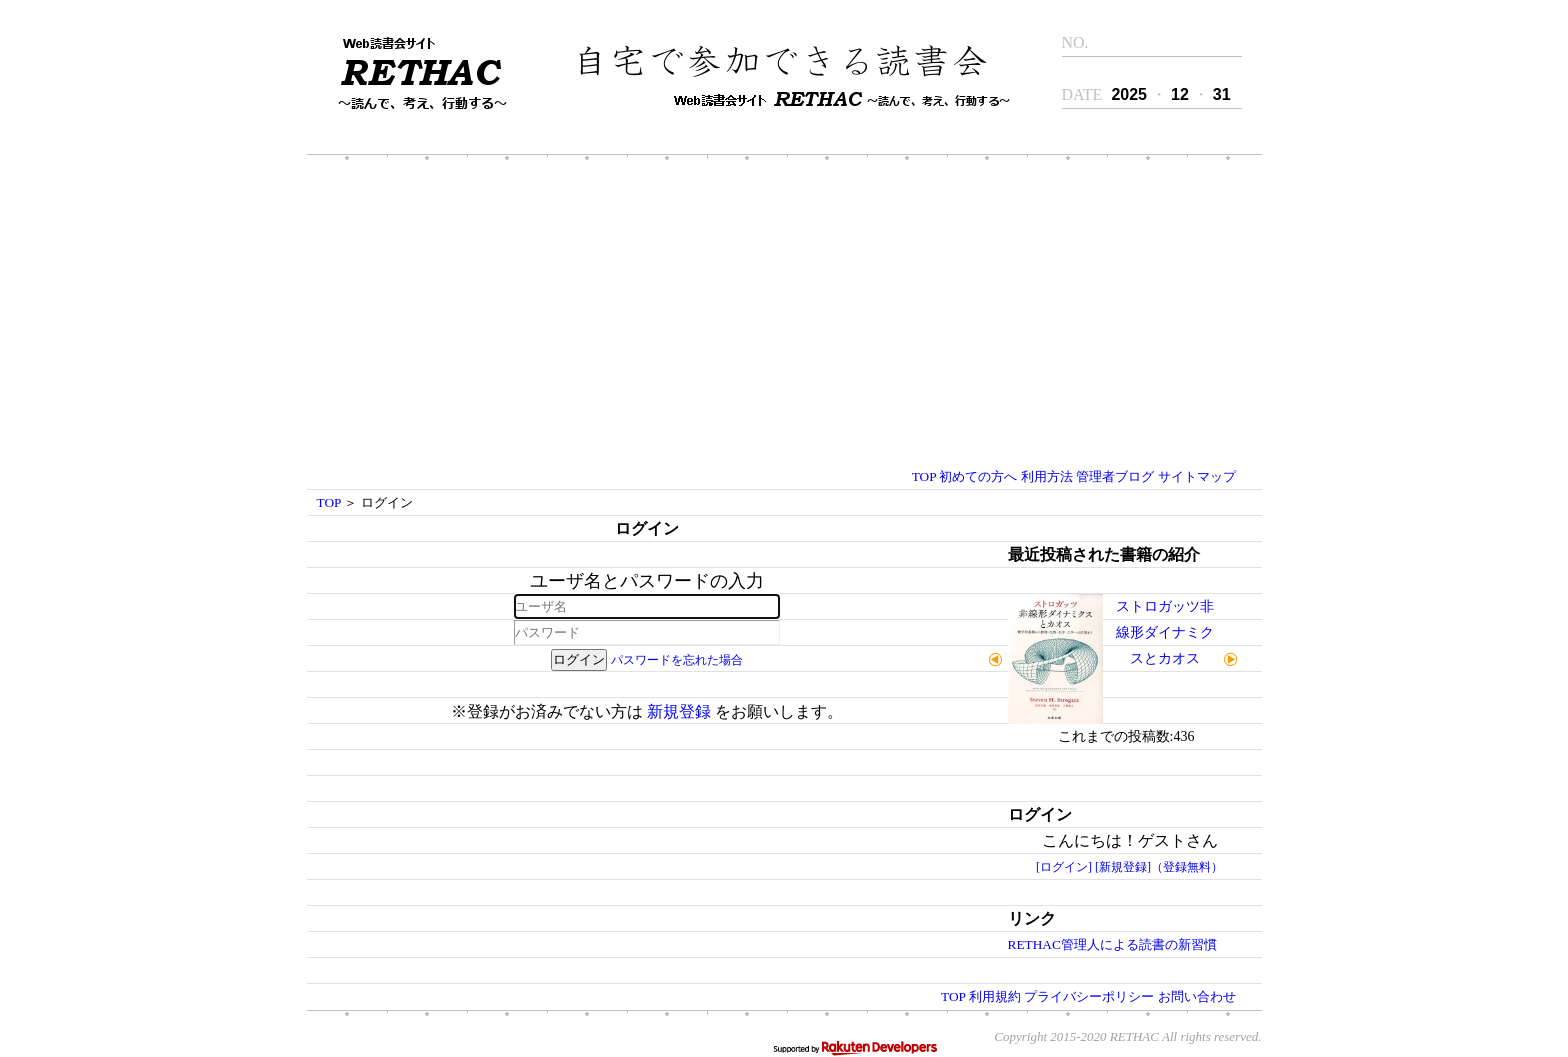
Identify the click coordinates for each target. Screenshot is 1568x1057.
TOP (924, 476)
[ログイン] (1064, 867)
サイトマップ (1197, 476)
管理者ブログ (1115, 476)
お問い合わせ (1197, 996)
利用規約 (995, 996)
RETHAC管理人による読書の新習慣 (1112, 944)
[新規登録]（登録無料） (1159, 867)
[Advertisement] (784, 314)
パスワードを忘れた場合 (677, 660)
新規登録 (679, 711)
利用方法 (1047, 476)
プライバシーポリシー (1089, 996)
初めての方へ (978, 476)
